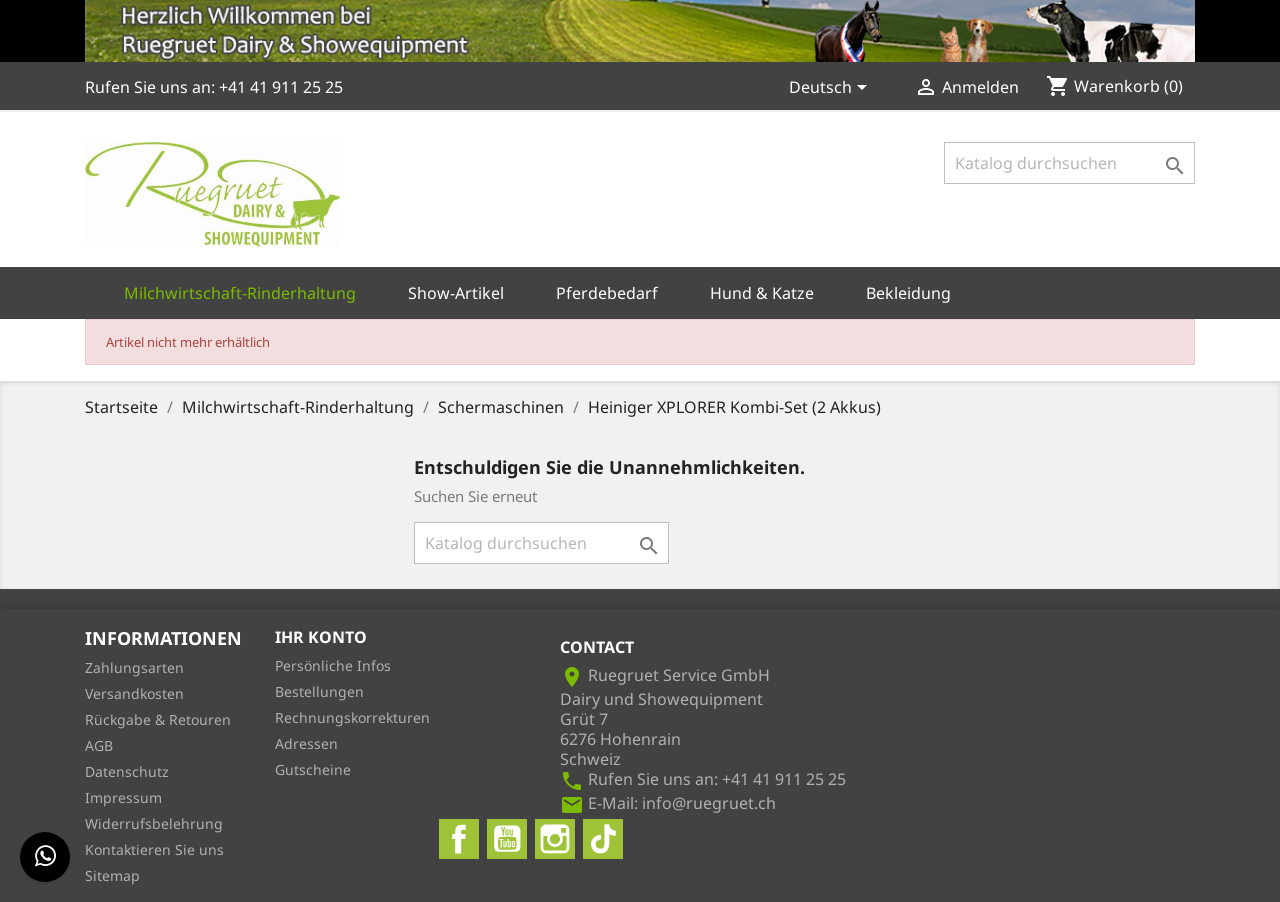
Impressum (123, 797)
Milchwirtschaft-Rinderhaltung (240, 293)
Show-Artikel (456, 293)
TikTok (603, 839)
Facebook (459, 839)
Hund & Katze (762, 293)
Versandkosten (134, 693)
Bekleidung (908, 293)
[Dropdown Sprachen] (831, 89)
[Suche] (1069, 163)
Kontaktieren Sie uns (154, 849)
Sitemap (112, 875)
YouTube (507, 839)
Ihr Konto (321, 637)
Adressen (306, 743)
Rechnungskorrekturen (352, 717)
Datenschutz (127, 771)
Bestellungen (319, 691)
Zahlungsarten (134, 667)
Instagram (555, 839)
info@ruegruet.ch (709, 803)
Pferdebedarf (607, 293)
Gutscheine (313, 769)
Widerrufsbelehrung (154, 823)
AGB (99, 745)
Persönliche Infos (333, 665)
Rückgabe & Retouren (158, 719)
